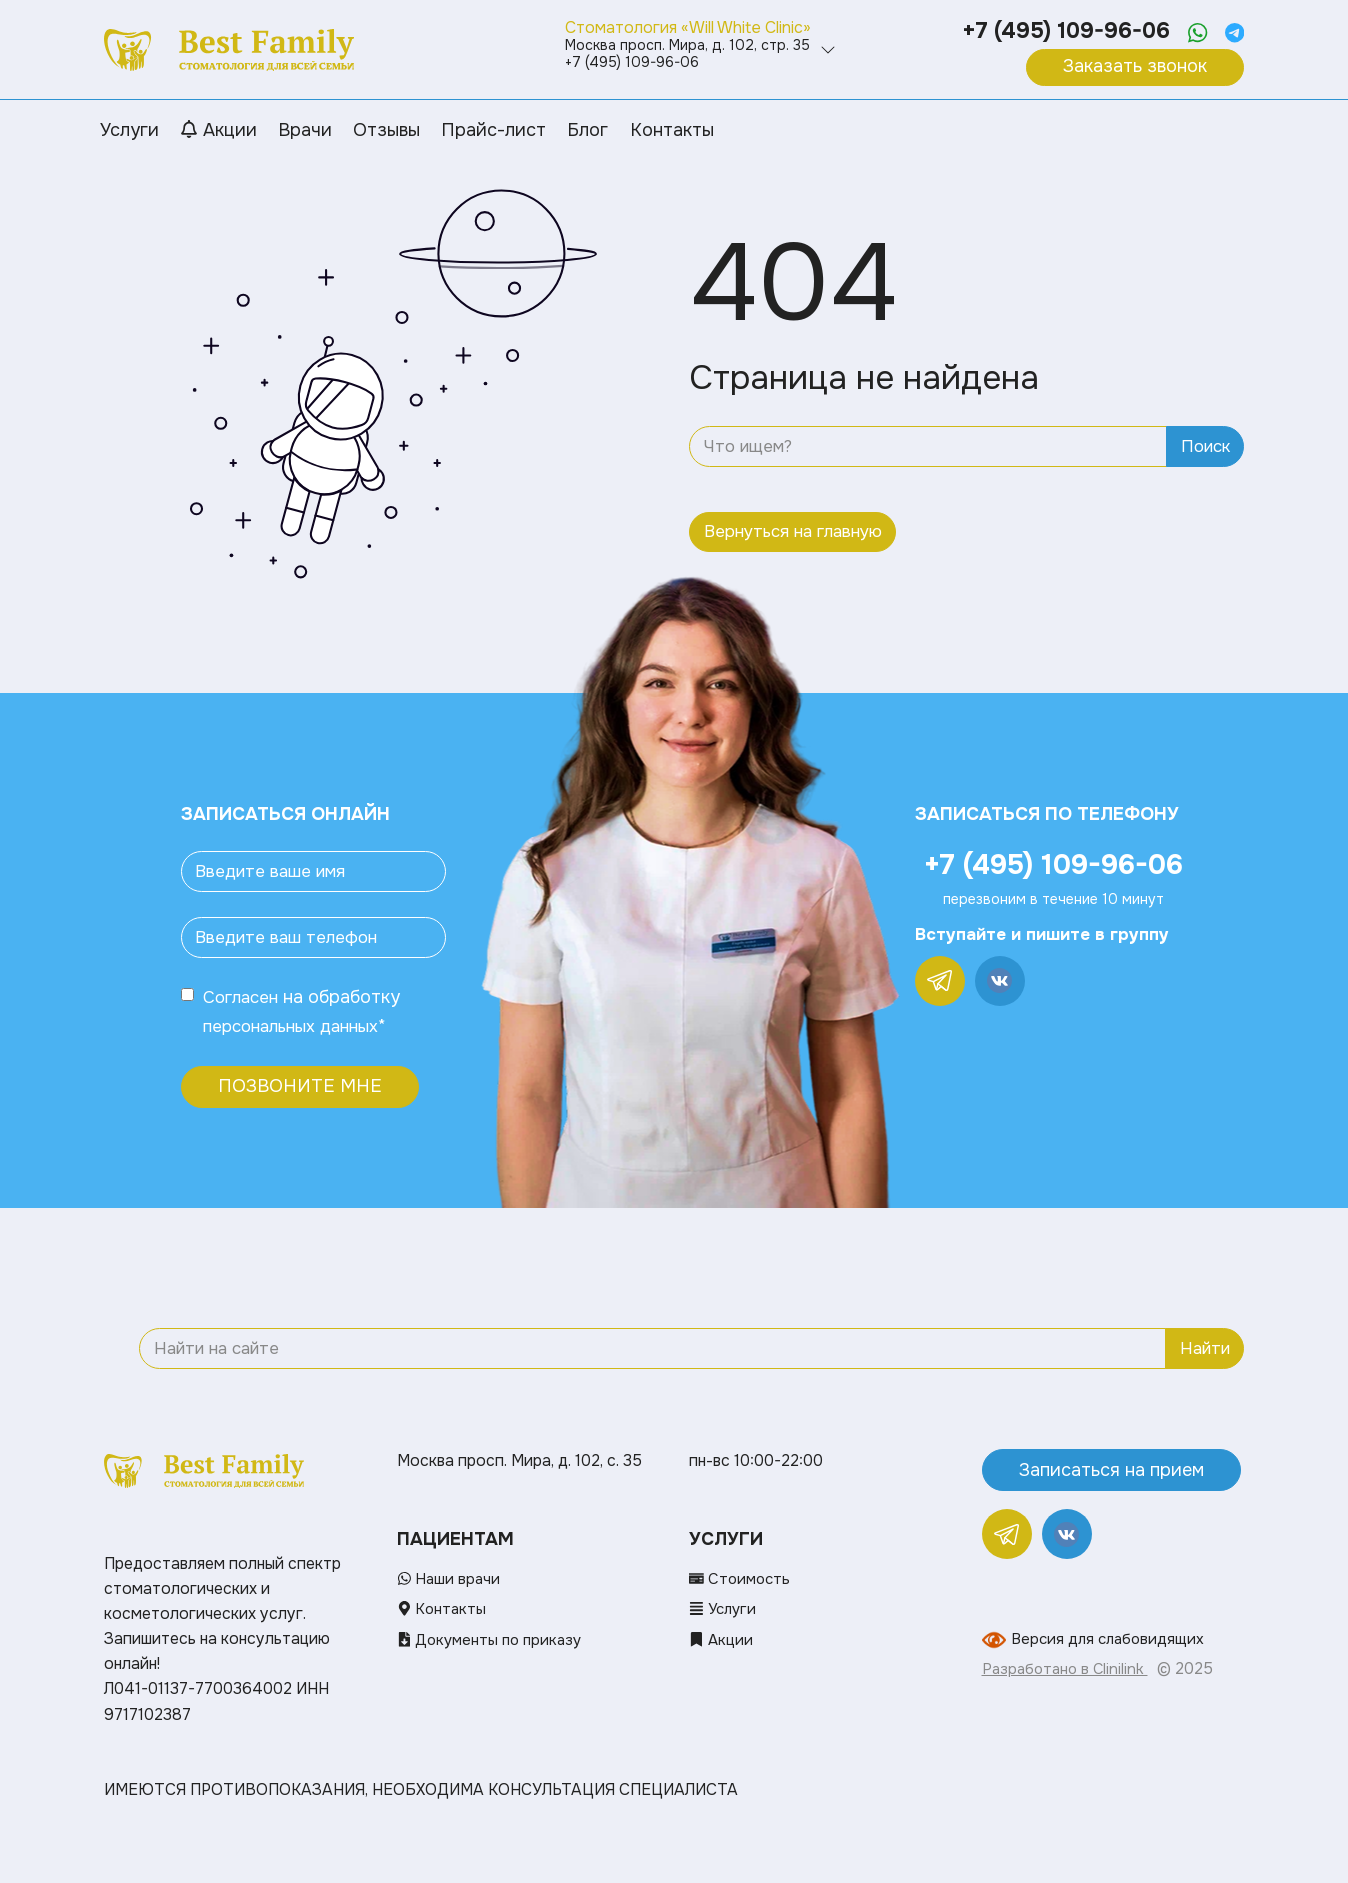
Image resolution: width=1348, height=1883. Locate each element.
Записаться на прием (1111, 1469)
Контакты (443, 1609)
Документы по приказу (494, 1639)
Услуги (725, 1609)
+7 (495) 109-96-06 (1061, 31)
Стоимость (742, 1579)
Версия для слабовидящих (1112, 1639)
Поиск (1205, 446)
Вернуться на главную (793, 531)
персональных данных (298, 1025)
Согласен (244, 997)
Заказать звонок (1135, 66)
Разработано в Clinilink (1068, 1669)
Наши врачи (450, 1579)
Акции (722, 1639)
